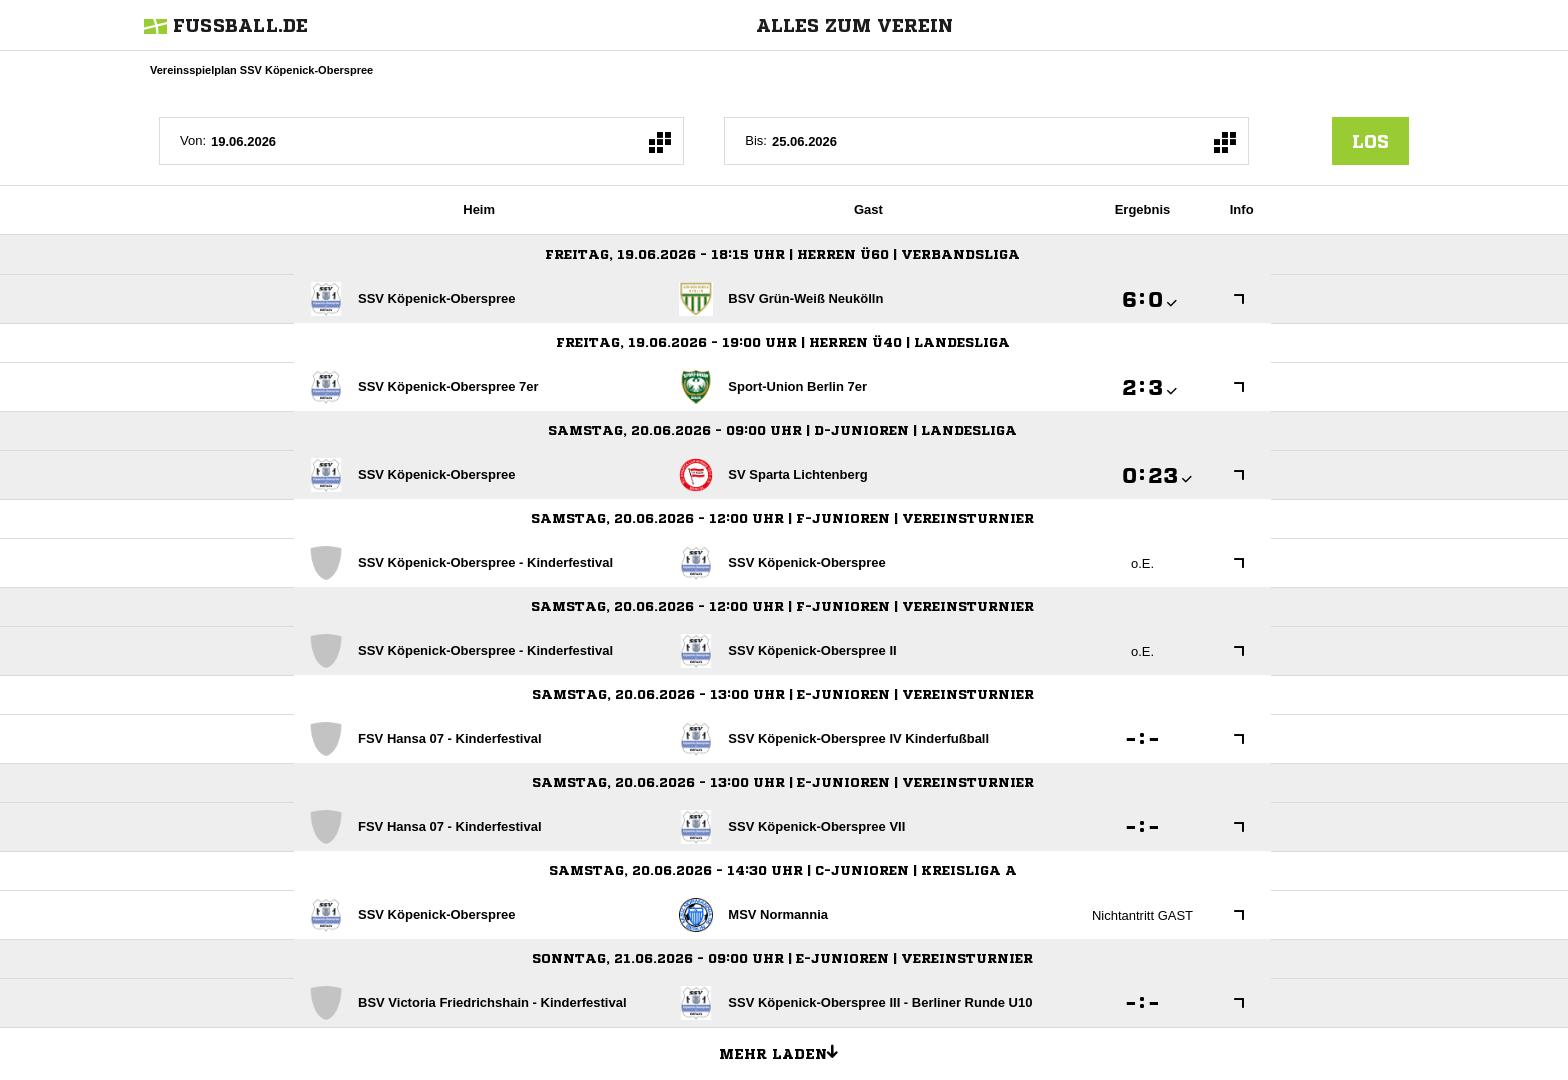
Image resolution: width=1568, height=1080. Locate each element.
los (1370, 141)
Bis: (756, 140)
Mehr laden (786, 1051)
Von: (193, 140)
